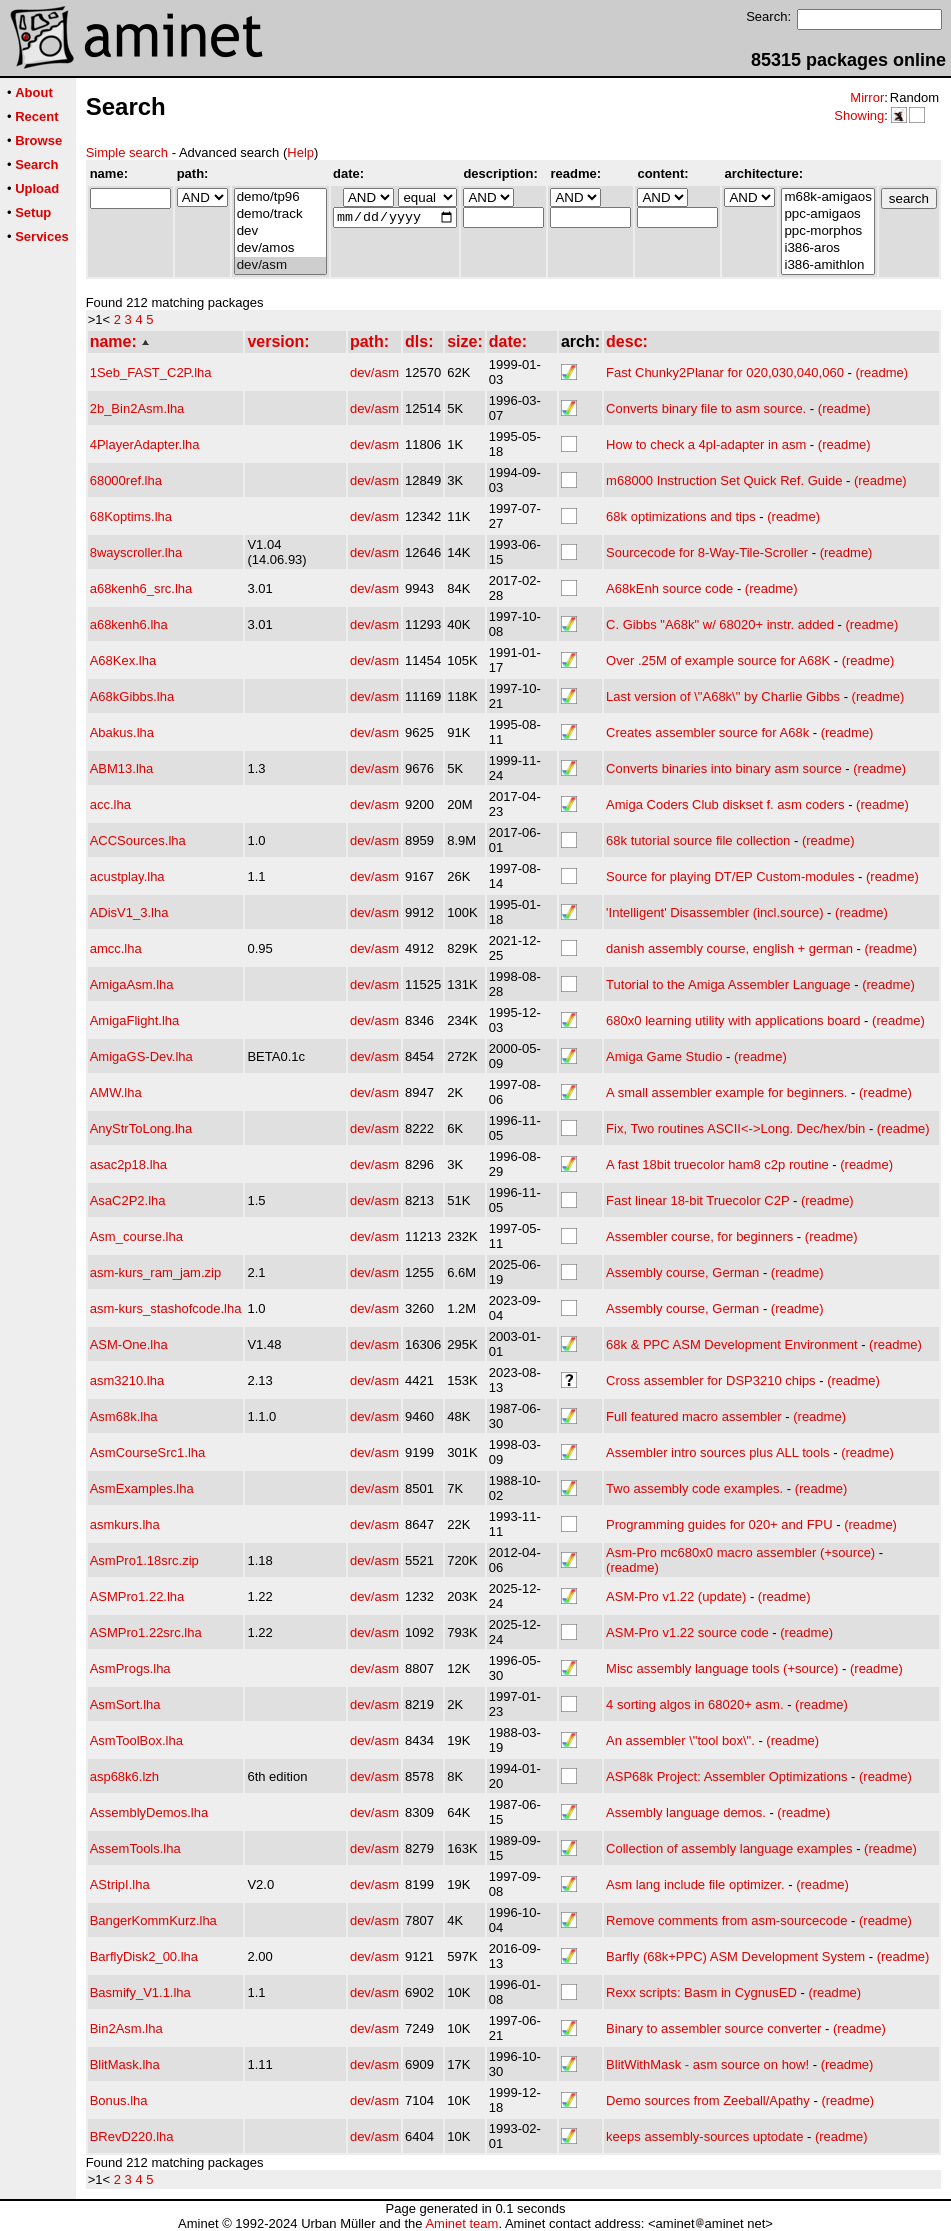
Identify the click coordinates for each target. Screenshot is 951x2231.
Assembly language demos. (686, 1812)
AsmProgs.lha (130, 1668)
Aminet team (461, 2223)
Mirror (867, 97)
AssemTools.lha (135, 1848)
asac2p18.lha (128, 1164)
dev (280, 231)
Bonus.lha (119, 2100)
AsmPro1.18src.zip (144, 1560)
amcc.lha (116, 948)
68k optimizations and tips (681, 516)
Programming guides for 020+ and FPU (719, 1524)
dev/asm (280, 265)
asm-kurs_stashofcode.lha (166, 1308)
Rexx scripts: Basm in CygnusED (701, 1992)
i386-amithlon (827, 265)
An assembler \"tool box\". (680, 1740)
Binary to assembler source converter (713, 2028)
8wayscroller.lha (136, 552)
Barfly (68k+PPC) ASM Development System (735, 1956)
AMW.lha (116, 1092)
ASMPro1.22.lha (137, 1596)
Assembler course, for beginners (699, 1236)
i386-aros (827, 248)
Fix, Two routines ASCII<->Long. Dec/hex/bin (735, 1128)
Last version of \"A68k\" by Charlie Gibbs (723, 696)
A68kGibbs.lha (132, 696)
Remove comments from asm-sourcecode (726, 1920)
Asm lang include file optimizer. (695, 1884)
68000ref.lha (126, 480)
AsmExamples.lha (142, 1488)
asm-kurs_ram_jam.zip (155, 1272)
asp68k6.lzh (124, 1776)
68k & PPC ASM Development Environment (731, 1344)
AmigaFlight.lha (135, 1020)
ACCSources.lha (138, 840)
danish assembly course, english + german (729, 948)
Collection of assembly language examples (729, 1848)
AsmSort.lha (125, 1704)
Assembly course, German (682, 1272)
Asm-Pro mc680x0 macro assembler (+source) (740, 1552)
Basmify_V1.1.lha (140, 1992)
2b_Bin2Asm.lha (137, 408)
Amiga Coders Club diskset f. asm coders (725, 804)
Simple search (127, 152)
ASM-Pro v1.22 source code (687, 1632)
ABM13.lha (122, 768)
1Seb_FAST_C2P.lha (151, 372)
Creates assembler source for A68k (707, 732)
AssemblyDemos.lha (149, 1812)
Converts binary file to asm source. (706, 408)
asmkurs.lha (125, 1524)
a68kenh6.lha (129, 624)
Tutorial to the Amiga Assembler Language (728, 984)
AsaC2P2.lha (128, 1200)
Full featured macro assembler (694, 1416)
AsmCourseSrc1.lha (148, 1452)
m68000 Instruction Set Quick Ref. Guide (724, 480)
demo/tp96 (280, 197)
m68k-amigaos (827, 197)
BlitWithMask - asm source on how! (707, 2064)
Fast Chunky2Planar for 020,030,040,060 (725, 372)
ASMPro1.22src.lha (146, 1632)
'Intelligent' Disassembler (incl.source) (714, 912)
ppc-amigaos (827, 214)
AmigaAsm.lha (132, 984)
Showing (859, 115)
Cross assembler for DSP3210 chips (711, 1380)
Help (300, 152)
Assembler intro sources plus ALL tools (718, 1452)
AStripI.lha (120, 1884)
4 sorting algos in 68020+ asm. (694, 1704)
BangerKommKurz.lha (153, 1920)
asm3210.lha (127, 1380)
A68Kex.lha (123, 660)
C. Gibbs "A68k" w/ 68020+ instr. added (720, 624)
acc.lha (110, 804)
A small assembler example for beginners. (726, 1092)
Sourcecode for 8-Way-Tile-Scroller (707, 552)
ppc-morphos (827, 231)
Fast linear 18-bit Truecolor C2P (697, 1200)
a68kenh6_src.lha (141, 588)
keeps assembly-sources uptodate (704, 2136)
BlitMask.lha (125, 2064)
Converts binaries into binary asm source (724, 768)
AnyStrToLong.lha (141, 1128)
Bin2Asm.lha (126, 2028)
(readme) (881, 372)
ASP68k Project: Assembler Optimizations (726, 1776)
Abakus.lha (122, 732)
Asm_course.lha (136, 1236)
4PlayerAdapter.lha (145, 444)
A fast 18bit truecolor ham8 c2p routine (717, 1164)
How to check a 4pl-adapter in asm (706, 444)
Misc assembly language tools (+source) (722, 1668)
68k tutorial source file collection (698, 840)
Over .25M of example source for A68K (718, 660)
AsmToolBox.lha (136, 1740)
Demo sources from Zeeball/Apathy (708, 2100)
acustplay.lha (127, 876)
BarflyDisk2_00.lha (144, 1956)
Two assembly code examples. (694, 1488)
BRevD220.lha (132, 2136)
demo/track (280, 214)
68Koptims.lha (131, 516)
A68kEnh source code (669, 588)
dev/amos (280, 248)
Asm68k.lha (124, 1416)
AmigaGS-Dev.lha (141, 1056)
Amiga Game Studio (664, 1056)
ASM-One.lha (129, 1344)
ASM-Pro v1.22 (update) (676, 1596)
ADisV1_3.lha (129, 912)
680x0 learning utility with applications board (733, 1020)
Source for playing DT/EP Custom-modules (730, 876)
